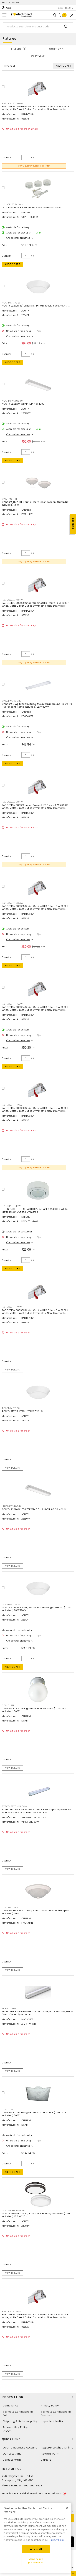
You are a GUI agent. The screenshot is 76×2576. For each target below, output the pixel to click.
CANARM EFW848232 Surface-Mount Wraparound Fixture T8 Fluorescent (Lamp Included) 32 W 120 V (37, 705)
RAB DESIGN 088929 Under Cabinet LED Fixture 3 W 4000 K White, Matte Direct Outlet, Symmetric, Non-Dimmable (35, 2316)
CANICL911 (8, 1705)
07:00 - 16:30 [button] (64, 7)
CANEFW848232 (11, 700)
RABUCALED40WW (12, 103)
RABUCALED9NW (11, 2311)
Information (38, 2397)
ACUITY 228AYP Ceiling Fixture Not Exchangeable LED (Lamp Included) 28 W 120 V (37, 1609)
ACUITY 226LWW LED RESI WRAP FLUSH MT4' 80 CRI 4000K (34, 1509)
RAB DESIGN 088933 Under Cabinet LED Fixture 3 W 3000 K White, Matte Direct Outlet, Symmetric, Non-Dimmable (35, 1312)
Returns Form (50, 2453)
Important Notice (52, 2421)
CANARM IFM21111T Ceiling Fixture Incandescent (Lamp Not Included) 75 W (35, 503)
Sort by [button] (55, 48)
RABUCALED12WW (12, 1004)
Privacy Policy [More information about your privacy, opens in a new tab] (57, 2539)
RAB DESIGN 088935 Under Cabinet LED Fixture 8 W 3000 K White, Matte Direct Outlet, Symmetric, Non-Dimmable (35, 907)
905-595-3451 (33, 2485)
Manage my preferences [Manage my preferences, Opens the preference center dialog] (35, 2560)
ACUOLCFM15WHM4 (14, 2210)
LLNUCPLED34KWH (12, 204)
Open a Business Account (20, 2447)
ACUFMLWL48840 (12, 400)
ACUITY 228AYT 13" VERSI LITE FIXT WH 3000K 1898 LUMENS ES (36, 305)
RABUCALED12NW (12, 1105)
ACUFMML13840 (11, 1604)
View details (12, 1369)
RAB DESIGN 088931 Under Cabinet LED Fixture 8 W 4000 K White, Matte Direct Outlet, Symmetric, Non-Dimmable (35, 806)
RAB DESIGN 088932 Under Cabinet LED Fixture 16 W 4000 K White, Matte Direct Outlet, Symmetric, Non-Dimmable (35, 604)
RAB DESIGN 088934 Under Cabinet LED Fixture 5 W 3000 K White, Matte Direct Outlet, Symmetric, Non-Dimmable (35, 1008)
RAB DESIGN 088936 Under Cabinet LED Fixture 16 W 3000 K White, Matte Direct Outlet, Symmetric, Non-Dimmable (35, 108)
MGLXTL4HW (9, 2008)
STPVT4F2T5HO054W (14, 1806)
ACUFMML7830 (11, 1408)
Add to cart (12, 264)
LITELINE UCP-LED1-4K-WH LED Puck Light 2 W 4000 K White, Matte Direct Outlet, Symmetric (35, 1210)
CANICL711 (8, 2109)
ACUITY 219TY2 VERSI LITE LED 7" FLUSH (23, 1411)
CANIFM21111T (9, 498)
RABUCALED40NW (12, 599)
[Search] (38, 26)
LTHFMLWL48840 (12, 1506)
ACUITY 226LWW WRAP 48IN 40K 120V (23, 403)
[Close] (67, 2508)
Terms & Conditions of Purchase (56, 2413)
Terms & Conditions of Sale (18, 2413)
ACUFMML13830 (11, 302)
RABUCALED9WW (12, 1306)
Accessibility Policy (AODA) (15, 2429)
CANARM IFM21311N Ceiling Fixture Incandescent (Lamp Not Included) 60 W (36, 1912)
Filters (19, 48)
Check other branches (18, 237)
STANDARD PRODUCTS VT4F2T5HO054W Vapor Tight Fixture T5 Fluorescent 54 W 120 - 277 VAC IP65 (36, 1811)
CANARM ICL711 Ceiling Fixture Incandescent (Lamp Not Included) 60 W (34, 2114)
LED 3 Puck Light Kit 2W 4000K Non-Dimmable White (32, 207)
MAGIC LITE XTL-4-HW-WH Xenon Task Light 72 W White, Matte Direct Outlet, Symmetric (37, 2013)
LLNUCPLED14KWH (12, 1206)
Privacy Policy (50, 2405)
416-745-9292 (13, 2)
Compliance (10, 2405)
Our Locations (12, 2453)
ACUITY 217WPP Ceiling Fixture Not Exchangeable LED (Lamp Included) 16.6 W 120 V (36, 2215)
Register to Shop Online (57, 2447)
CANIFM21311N (10, 1907)
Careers (46, 2459)
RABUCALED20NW (12, 801)
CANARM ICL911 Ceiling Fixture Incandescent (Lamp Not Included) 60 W (34, 1710)
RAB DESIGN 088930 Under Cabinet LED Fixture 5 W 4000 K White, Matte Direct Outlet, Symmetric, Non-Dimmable (35, 1109)
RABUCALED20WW (12, 903)
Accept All (35, 2549)
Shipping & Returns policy (20, 2421)
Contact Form (12, 2459)
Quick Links (38, 2439)
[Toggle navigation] (4, 15)
